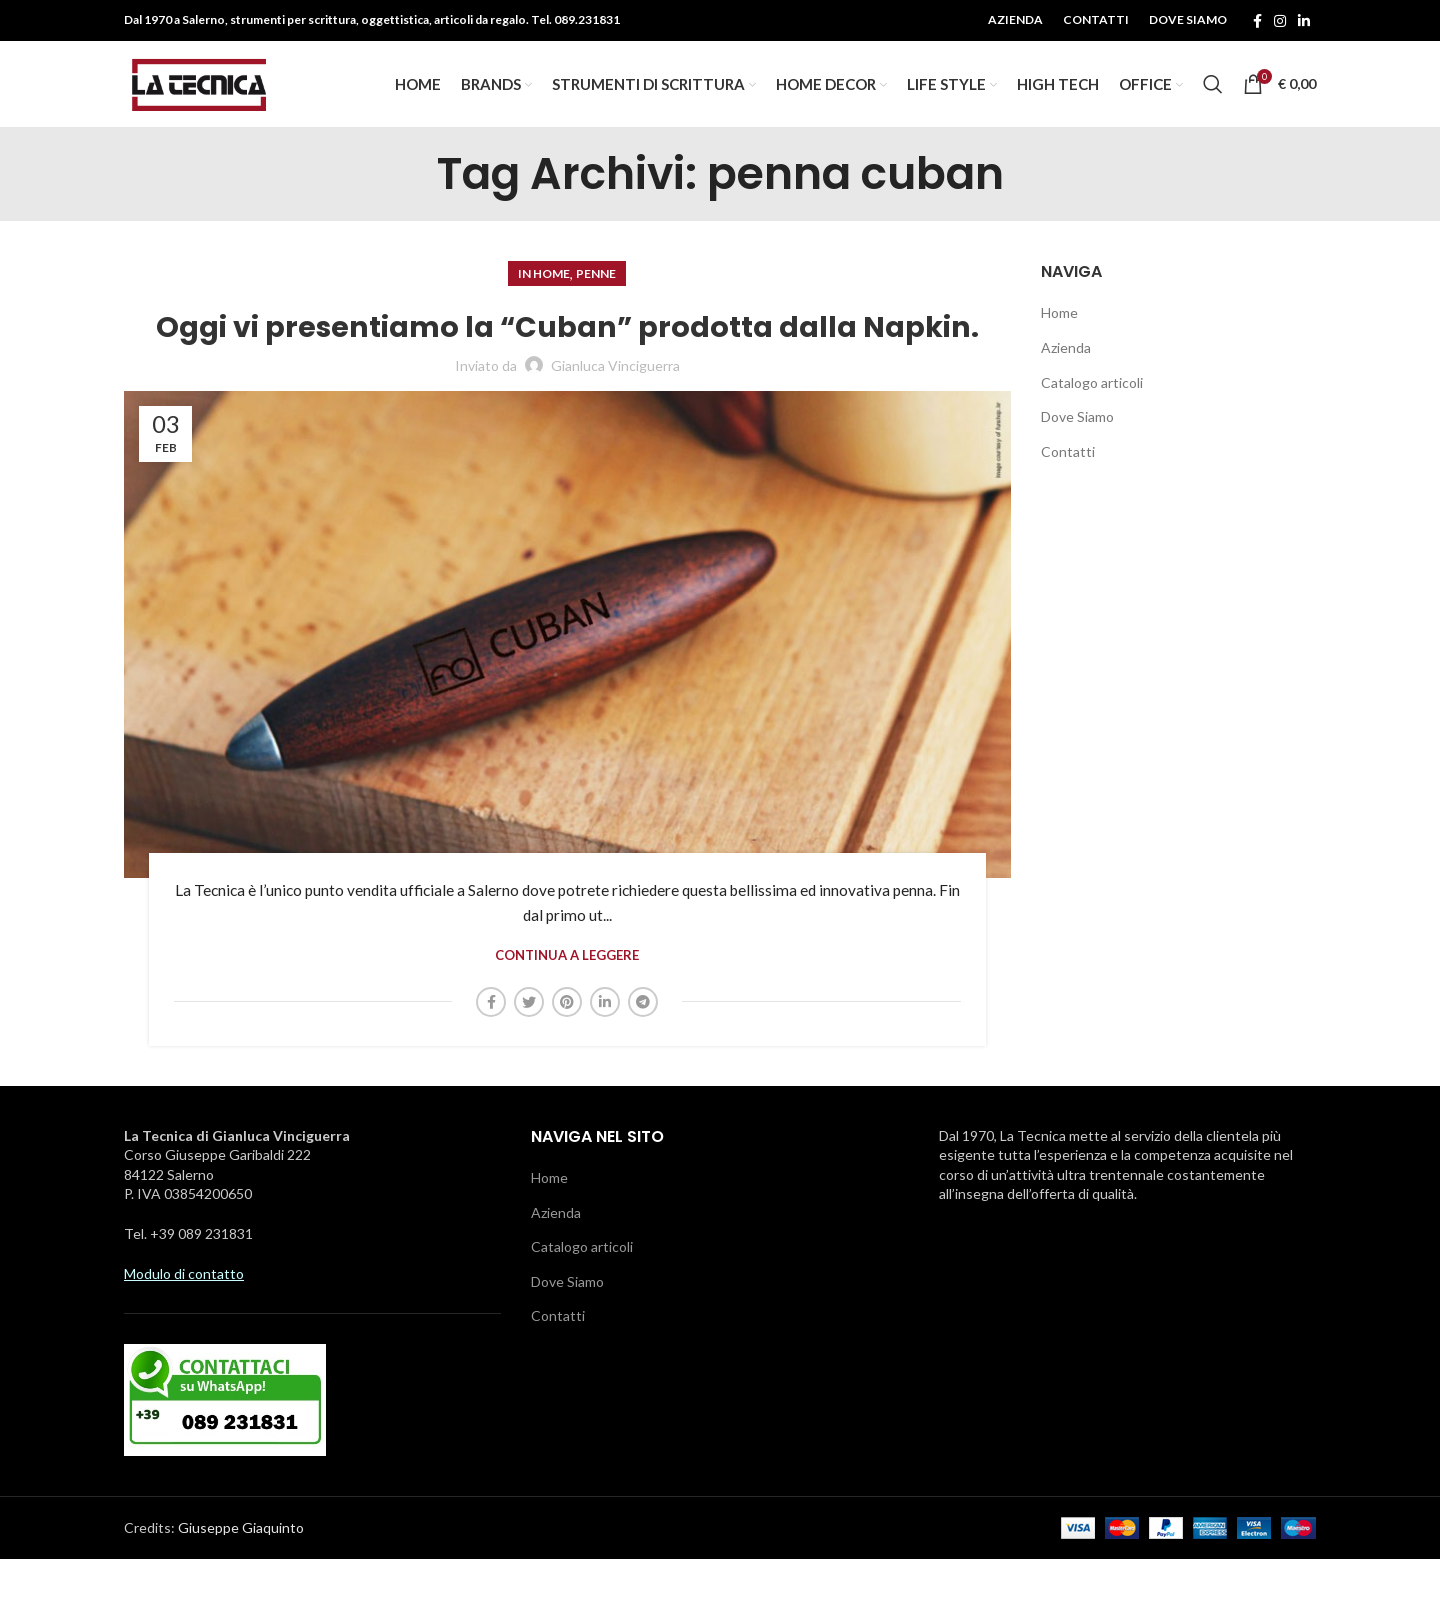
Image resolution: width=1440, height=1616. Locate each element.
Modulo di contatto (184, 1329)
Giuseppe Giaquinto (241, 1584)
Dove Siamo (1077, 435)
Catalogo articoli (1092, 400)
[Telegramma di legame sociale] (643, 1058)
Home (1059, 331)
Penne (596, 292)
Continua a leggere (567, 1012)
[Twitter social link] (529, 1058)
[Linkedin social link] (1304, 21)
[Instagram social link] (1280, 21)
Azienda (1066, 366)
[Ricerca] (1213, 94)
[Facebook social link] (1257, 21)
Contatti (1068, 470)
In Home (544, 292)
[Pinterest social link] (567, 1058)
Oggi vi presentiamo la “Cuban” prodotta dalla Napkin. (567, 363)
